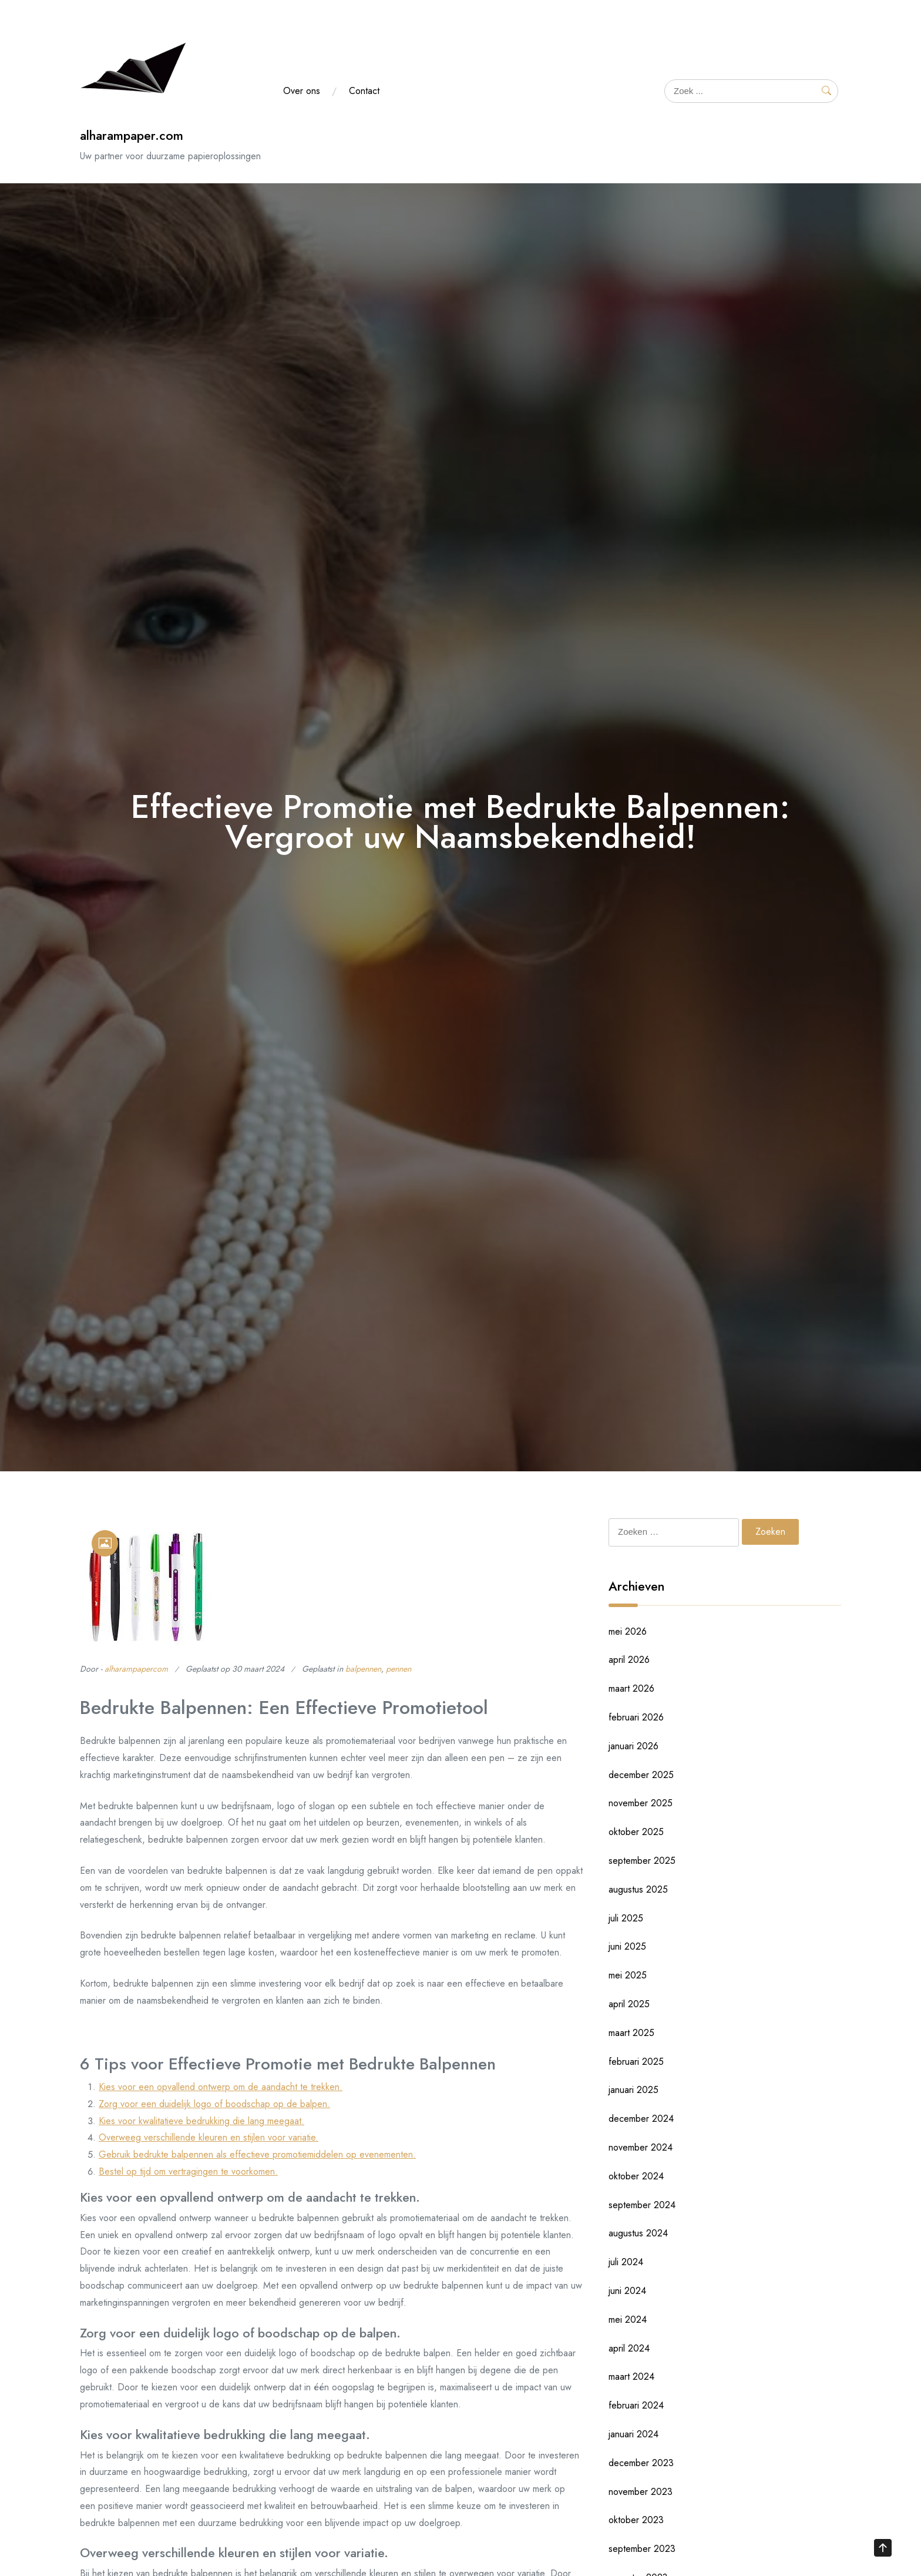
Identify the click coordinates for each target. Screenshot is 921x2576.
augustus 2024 (638, 2233)
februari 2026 (636, 1717)
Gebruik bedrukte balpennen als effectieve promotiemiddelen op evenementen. (257, 2154)
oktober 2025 (636, 1832)
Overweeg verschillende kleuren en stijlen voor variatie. (208, 2137)
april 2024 (629, 2348)
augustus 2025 (638, 1889)
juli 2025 (626, 1918)
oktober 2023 (636, 2520)
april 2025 (629, 2004)
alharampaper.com (131, 135)
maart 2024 (631, 2376)
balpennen (363, 1669)
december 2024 (641, 2118)
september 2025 (642, 1860)
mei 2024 (628, 2319)
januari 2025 (633, 2090)
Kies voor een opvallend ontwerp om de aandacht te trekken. (220, 2087)
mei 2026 (628, 1631)
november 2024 (641, 2147)
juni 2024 (627, 2290)
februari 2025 (636, 2061)
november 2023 (641, 2491)
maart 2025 (631, 2033)
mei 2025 (628, 1975)
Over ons (301, 91)
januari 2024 (633, 2434)
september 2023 (642, 2548)
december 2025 (641, 1775)
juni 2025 (627, 1946)
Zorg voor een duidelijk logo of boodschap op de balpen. (214, 2104)
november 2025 (641, 1803)
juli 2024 (626, 2262)
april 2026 (629, 1659)
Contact (364, 91)
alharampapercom (136, 1669)
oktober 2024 (636, 2176)
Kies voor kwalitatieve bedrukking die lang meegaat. (201, 2121)
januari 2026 (633, 1746)
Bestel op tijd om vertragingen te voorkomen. (188, 2171)
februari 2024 (636, 2405)
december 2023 (641, 2463)
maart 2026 (631, 1688)
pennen (398, 1669)
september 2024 (642, 2205)
